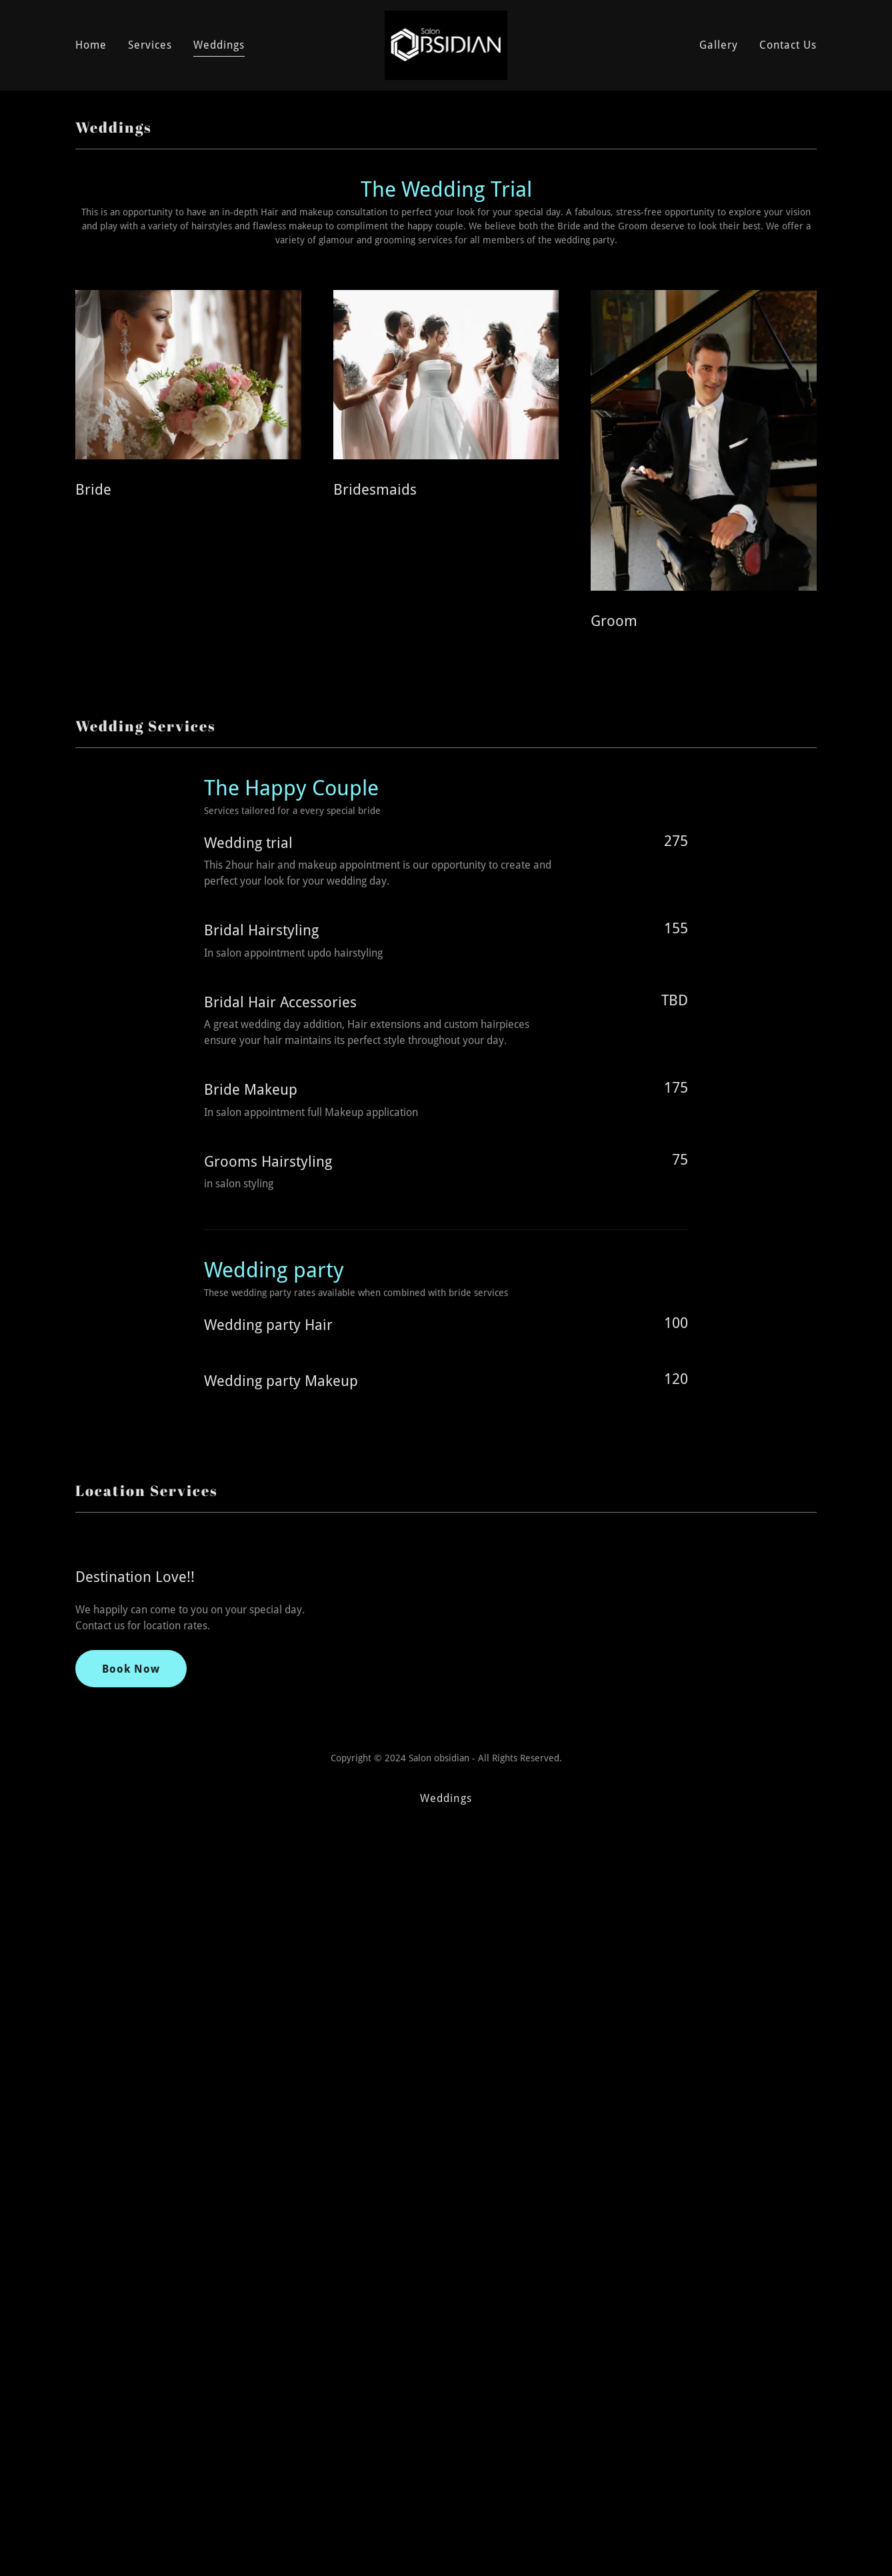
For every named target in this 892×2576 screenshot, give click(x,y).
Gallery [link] (718, 45)
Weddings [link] (219, 45)
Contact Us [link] (788, 45)
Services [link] (150, 45)
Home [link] (91, 45)
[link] (446, 44)
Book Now (131, 2121)
